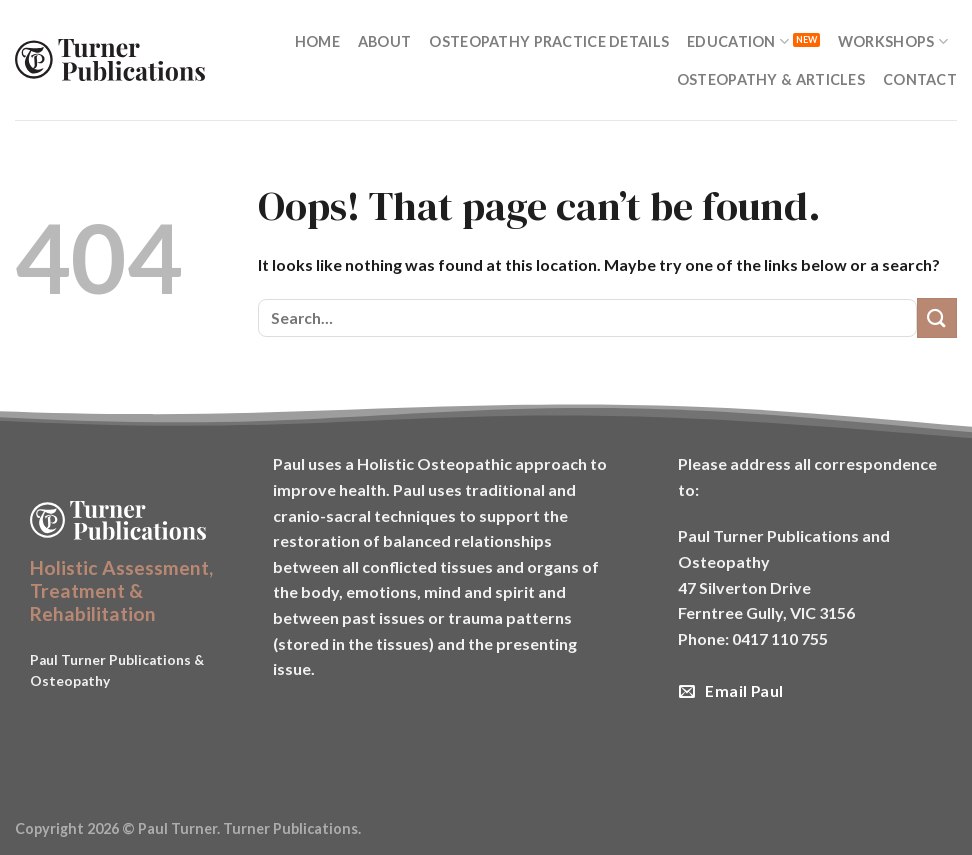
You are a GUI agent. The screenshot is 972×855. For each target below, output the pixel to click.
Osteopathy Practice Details (549, 41)
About (384, 41)
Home (317, 41)
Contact (920, 79)
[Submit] (937, 317)
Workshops (893, 41)
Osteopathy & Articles (771, 79)
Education (738, 41)
